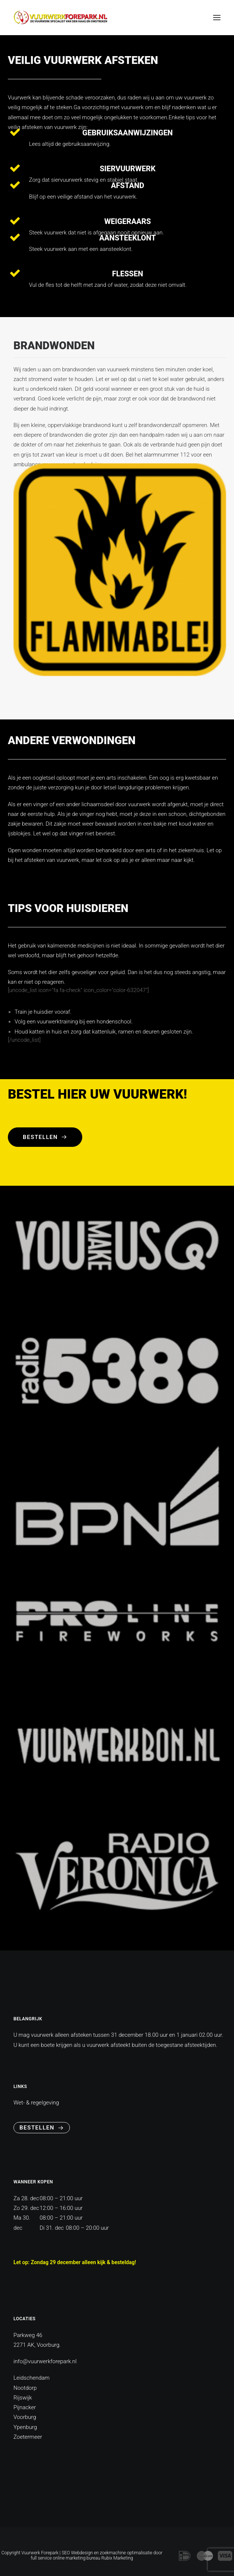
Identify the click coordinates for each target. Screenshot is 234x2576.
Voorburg (24, 2417)
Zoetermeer (27, 2437)
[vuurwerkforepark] (60, 17)
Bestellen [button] (45, 1137)
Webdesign (82, 2552)
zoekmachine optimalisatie (126, 2552)
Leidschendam (31, 2377)
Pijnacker (24, 2407)
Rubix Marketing (117, 2558)
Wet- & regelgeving (36, 2102)
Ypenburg (25, 2427)
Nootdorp (25, 2388)
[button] (217, 17)
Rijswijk (22, 2397)
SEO (66, 2552)
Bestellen (41, 2127)
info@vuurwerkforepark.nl (45, 2361)
